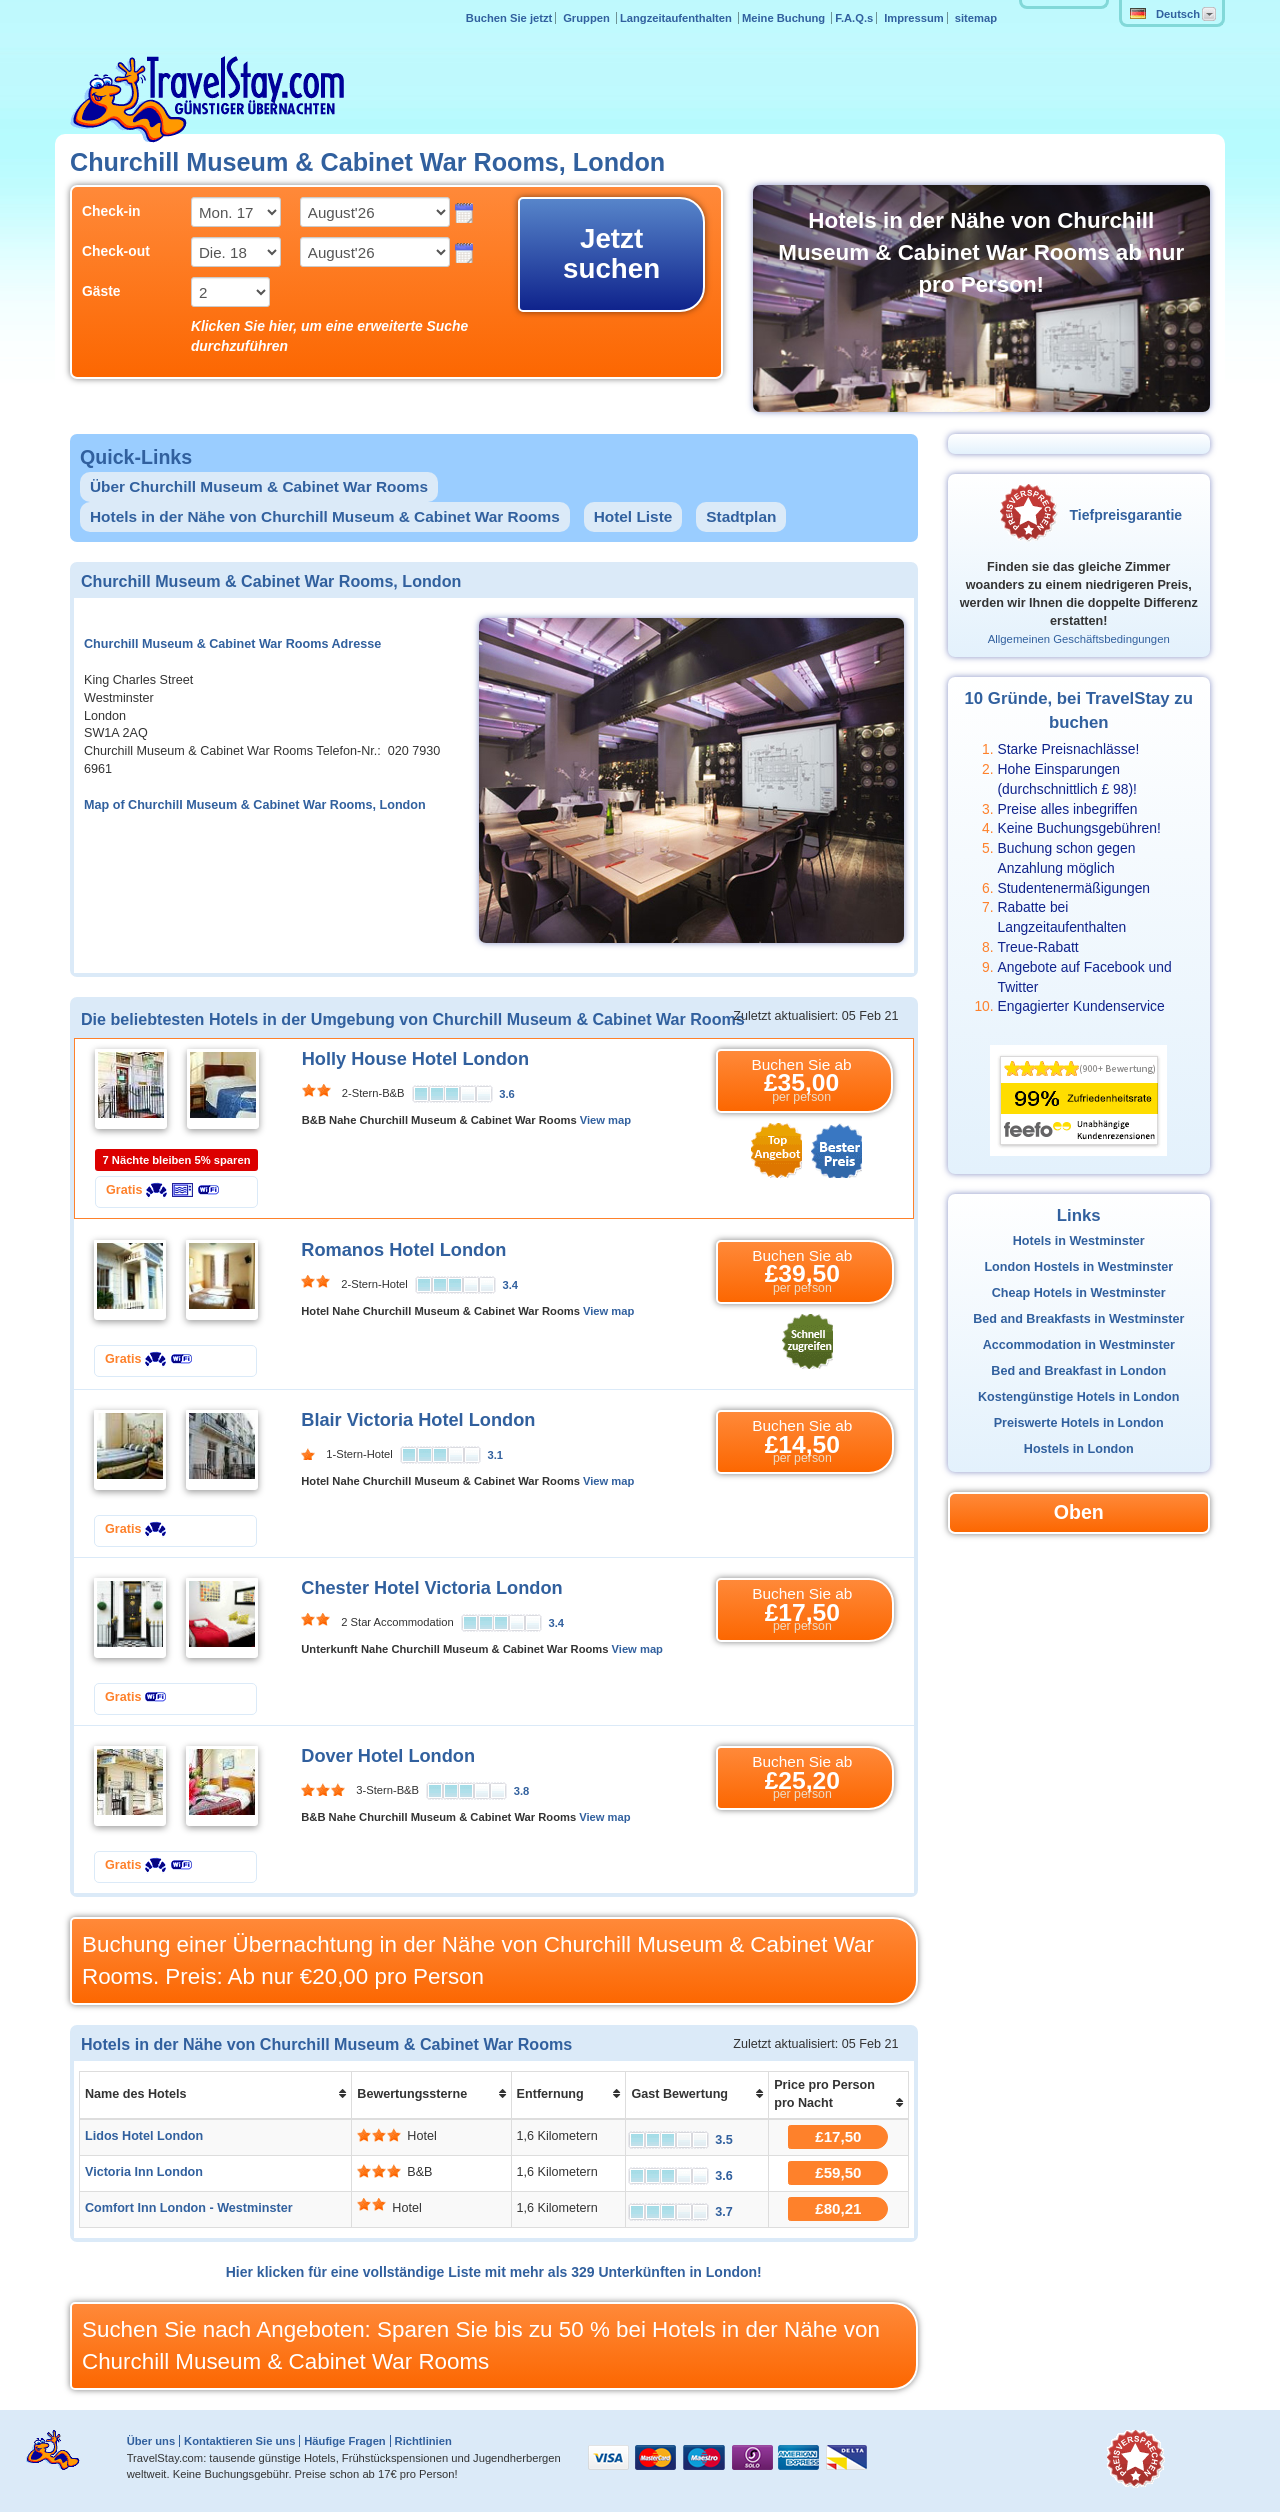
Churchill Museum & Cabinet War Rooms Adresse (232, 644)
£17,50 (838, 2136)
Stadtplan (741, 516)
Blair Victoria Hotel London (418, 1420)
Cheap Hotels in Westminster (1079, 1293)
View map (605, 1120)
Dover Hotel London (388, 1756)
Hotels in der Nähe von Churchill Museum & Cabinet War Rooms (325, 516)
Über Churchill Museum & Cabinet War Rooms (259, 486)
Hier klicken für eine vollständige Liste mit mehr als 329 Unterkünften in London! (494, 2272)
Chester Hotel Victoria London (431, 1588)
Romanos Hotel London (403, 1250)
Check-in (111, 211)
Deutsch (1165, 14)
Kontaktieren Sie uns (239, 2441)
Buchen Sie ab (802, 1081)
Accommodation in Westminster (1079, 1345)
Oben (1079, 1512)
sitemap (976, 18)
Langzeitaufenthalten (677, 18)
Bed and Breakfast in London (1078, 1371)
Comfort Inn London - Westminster (189, 2208)
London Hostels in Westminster (1078, 1267)
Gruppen (588, 18)
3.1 (496, 1455)
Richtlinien (423, 2441)
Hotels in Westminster (1079, 1241)
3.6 (507, 1094)
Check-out (116, 251)
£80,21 (838, 2208)
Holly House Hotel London (415, 1059)
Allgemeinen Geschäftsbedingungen (1079, 639)
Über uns (151, 2441)
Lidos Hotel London (144, 2136)
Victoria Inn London (144, 2172)
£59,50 (838, 2172)
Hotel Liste (633, 516)
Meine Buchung (785, 18)
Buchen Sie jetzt (509, 18)
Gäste (101, 291)
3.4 (511, 1285)
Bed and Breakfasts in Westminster (1078, 1319)
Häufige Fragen (344, 2441)
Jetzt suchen (611, 253)
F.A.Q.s (854, 18)
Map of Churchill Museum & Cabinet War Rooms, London (255, 805)
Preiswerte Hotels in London (1079, 1423)
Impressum (914, 18)
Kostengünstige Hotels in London (1079, 1397)
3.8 (522, 1791)
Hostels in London (1079, 1449)
